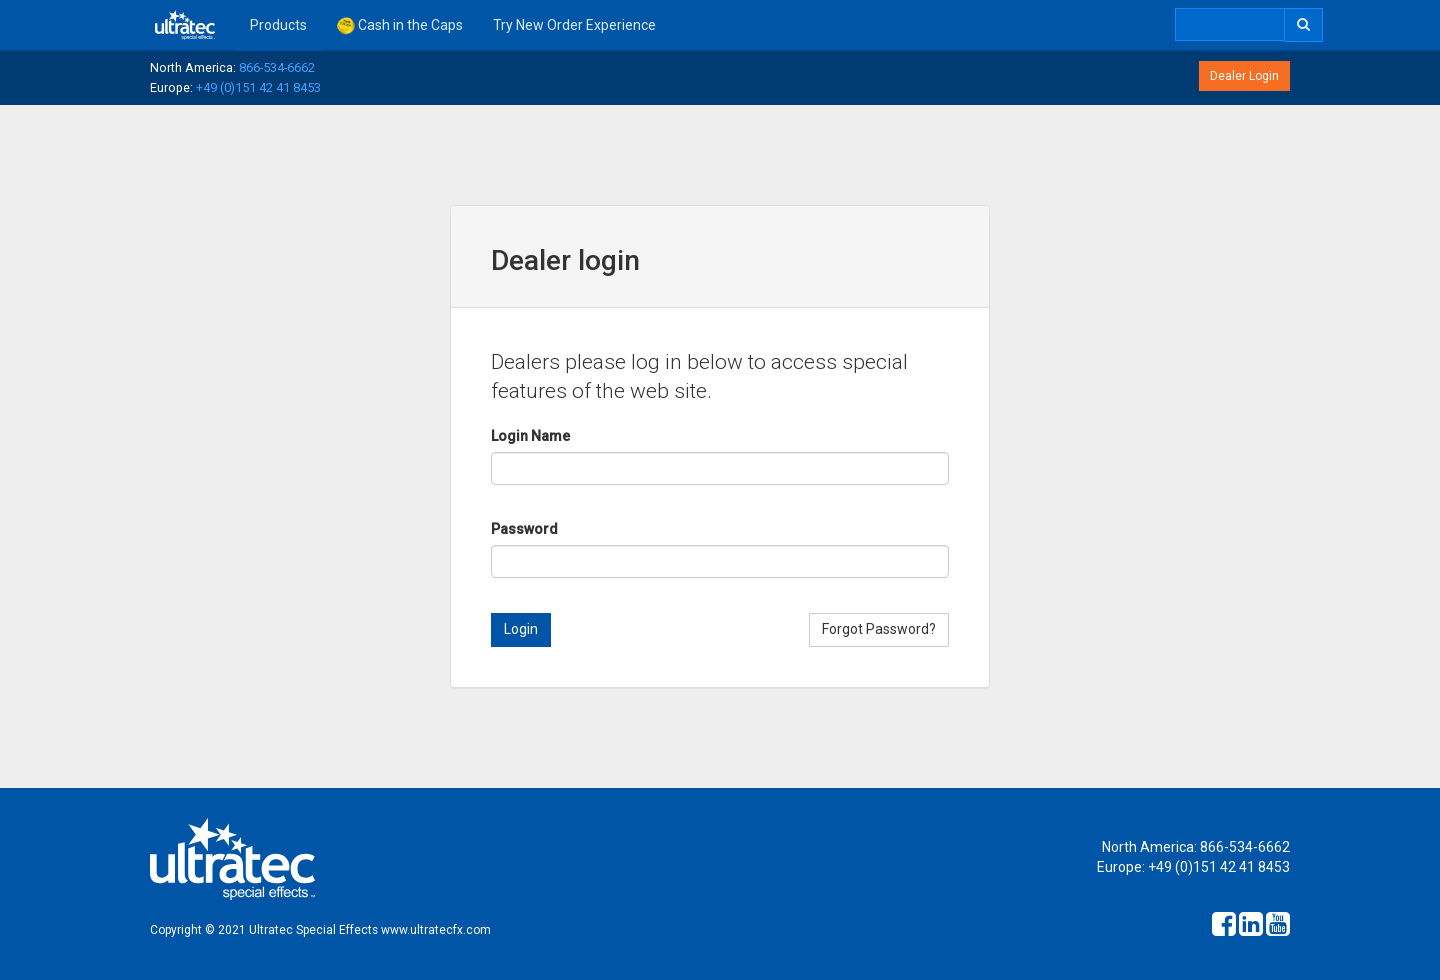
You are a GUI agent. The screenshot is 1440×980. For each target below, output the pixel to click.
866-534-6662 (277, 67)
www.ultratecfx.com (436, 930)
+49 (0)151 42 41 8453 (258, 87)
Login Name (530, 436)
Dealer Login (1244, 76)
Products (278, 25)
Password (524, 529)
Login (521, 629)
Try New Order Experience (574, 25)
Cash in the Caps (400, 26)
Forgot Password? (879, 629)
